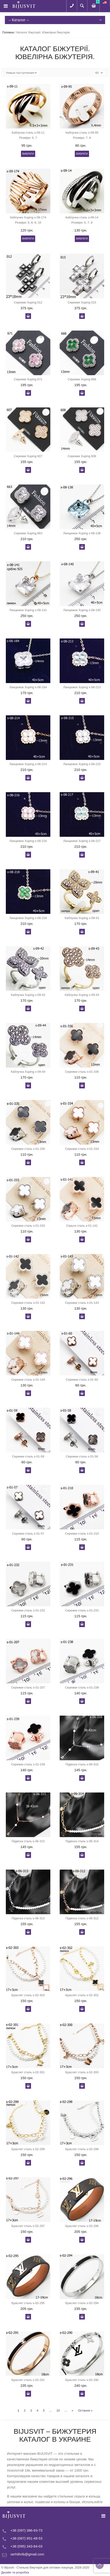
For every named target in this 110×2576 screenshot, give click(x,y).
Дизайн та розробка (15, 2572)
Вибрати (28, 153)
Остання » (85, 2410)
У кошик (28, 316)
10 (58, 2410)
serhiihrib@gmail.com (27, 2554)
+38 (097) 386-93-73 (26, 2530)
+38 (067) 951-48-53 (26, 2538)
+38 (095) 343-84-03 (26, 2546)
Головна (8, 32)
